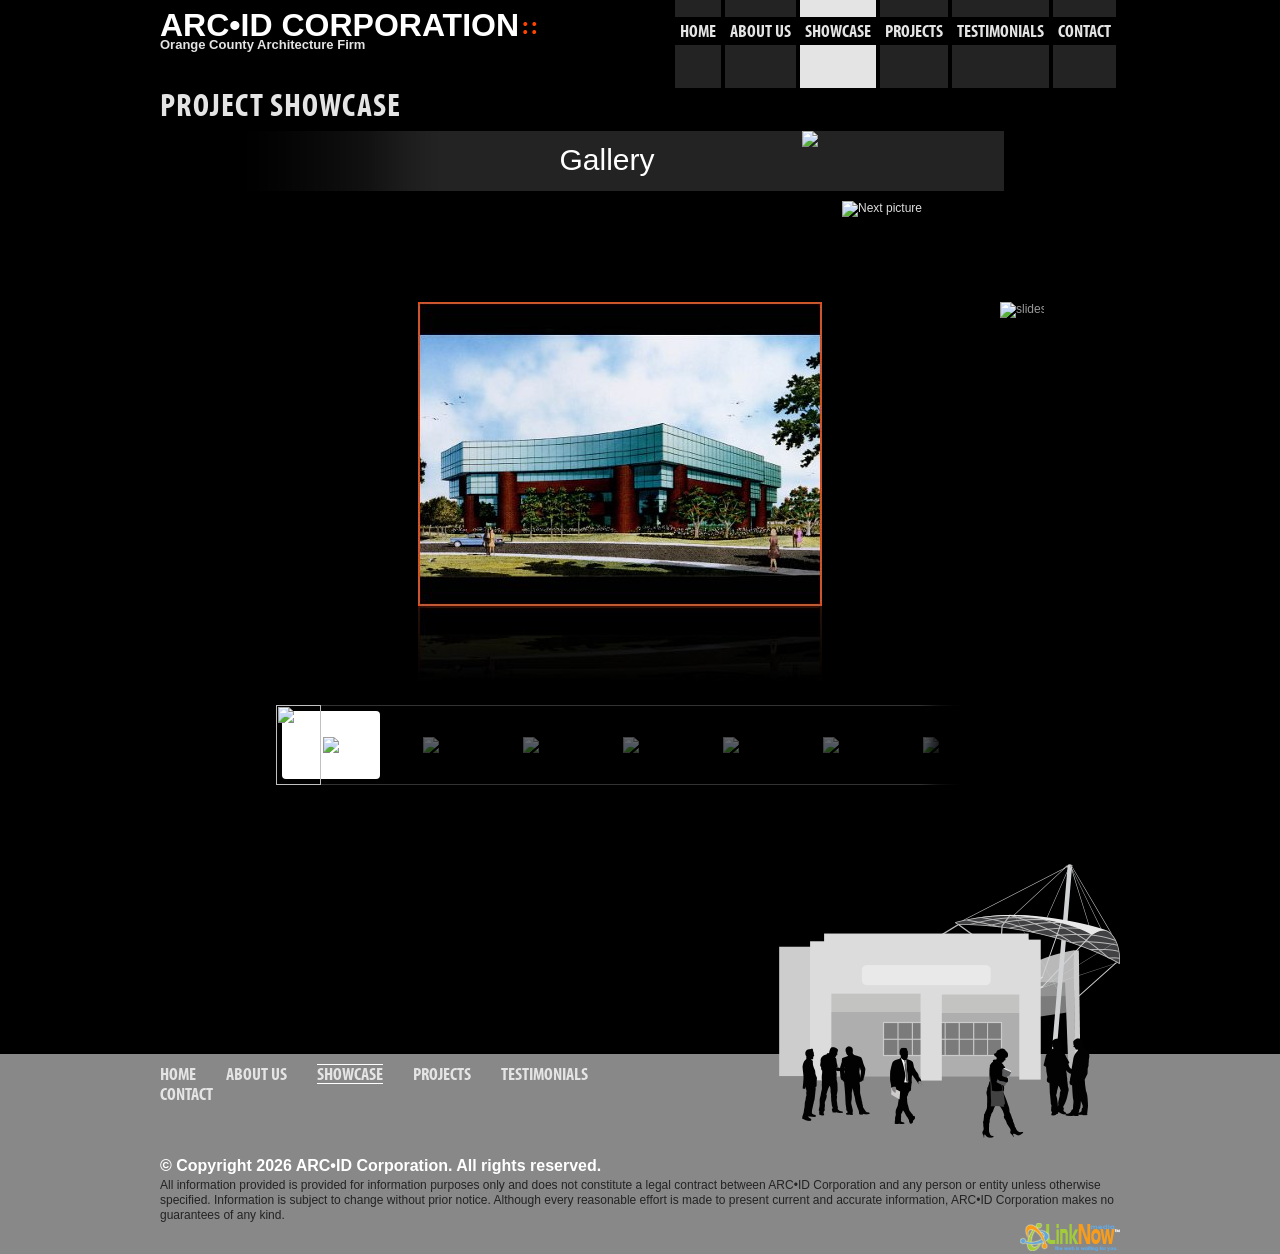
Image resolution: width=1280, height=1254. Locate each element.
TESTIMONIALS (1000, 31)
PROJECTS (914, 31)
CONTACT (1084, 31)
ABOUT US (760, 31)
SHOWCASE (838, 31)
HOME (698, 31)
